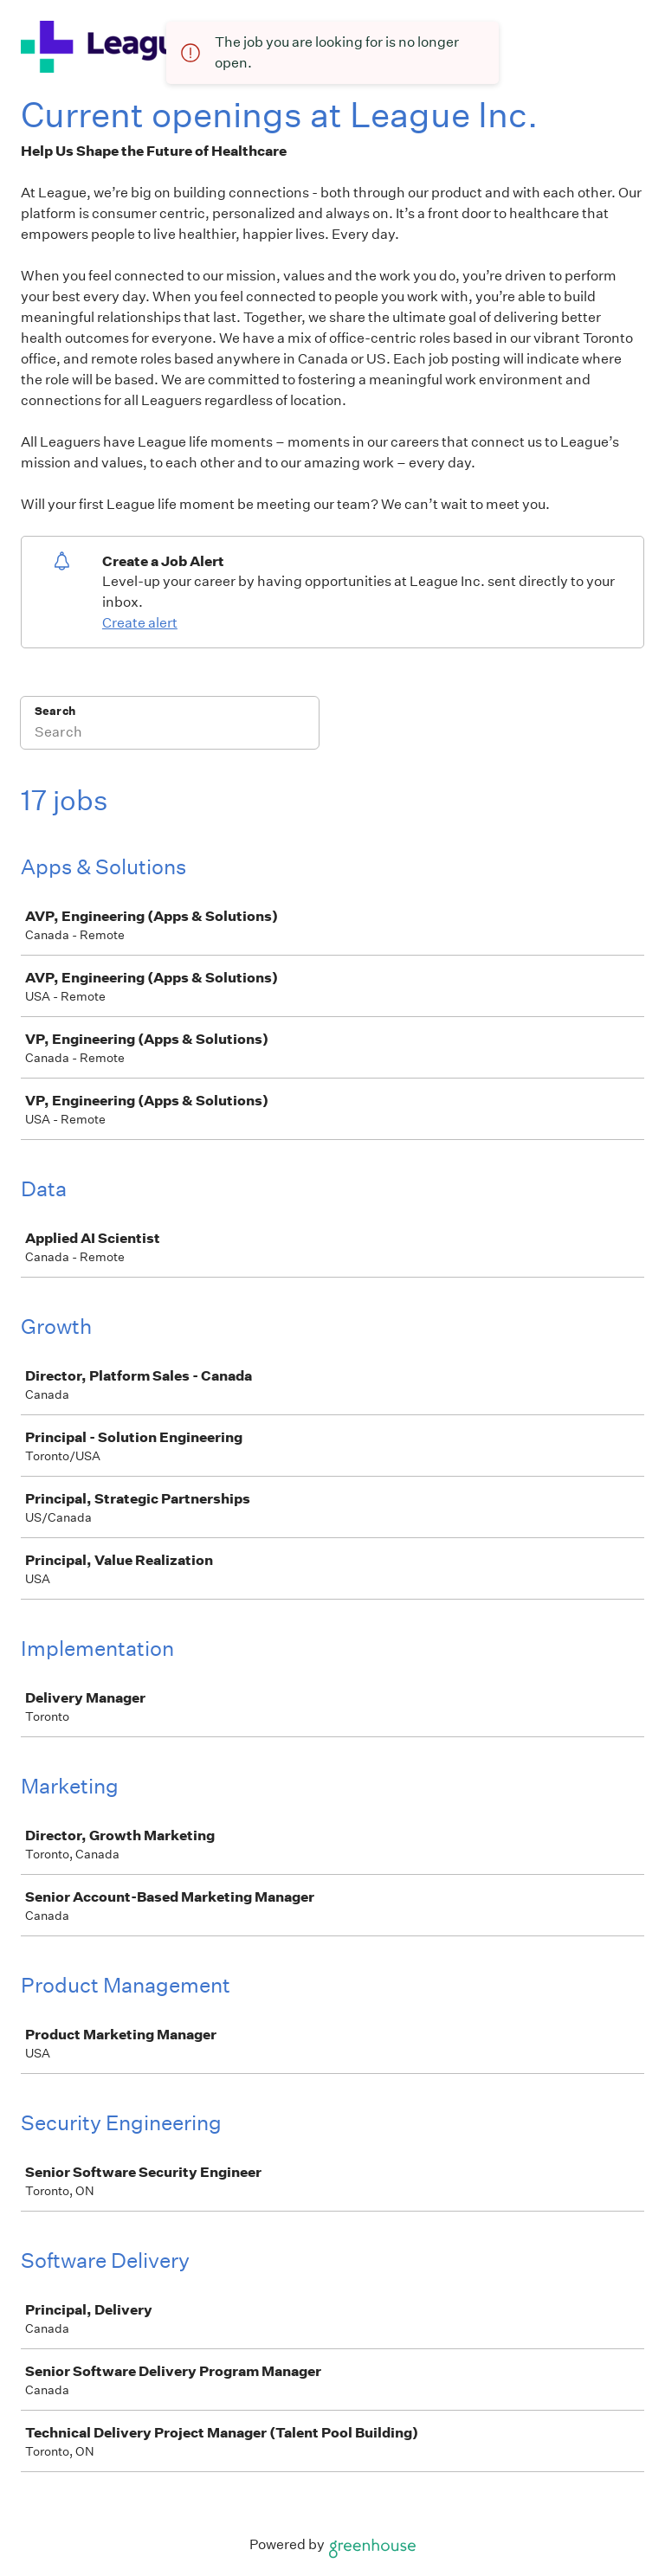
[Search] (170, 734)
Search (55, 711)
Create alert (140, 623)
